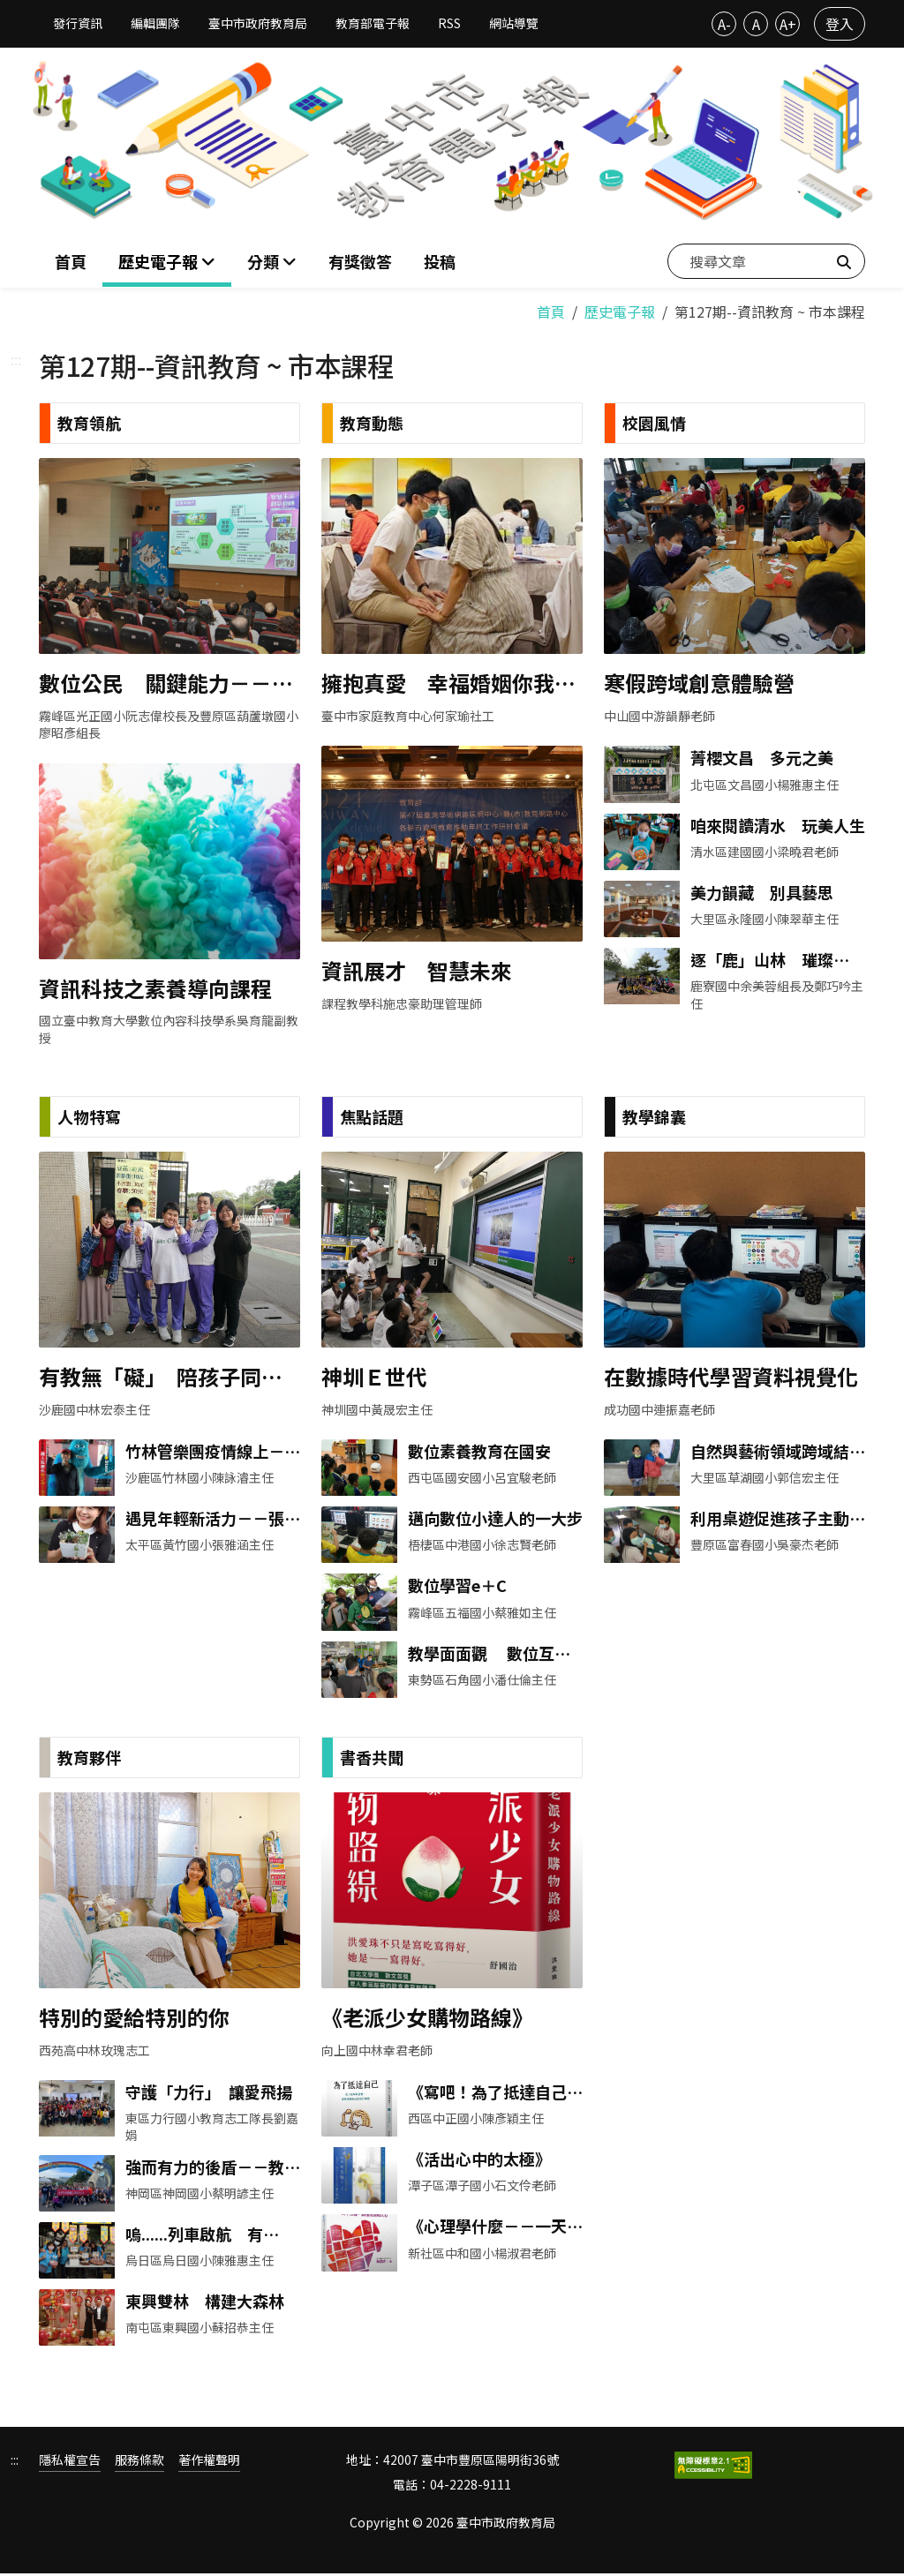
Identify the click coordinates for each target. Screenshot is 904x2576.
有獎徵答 (360, 260)
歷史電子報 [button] (159, 260)
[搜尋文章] (766, 260)
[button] (272, 261)
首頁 (71, 260)
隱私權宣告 (70, 2462)
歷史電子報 (619, 308)
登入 (839, 23)
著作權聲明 (209, 2462)
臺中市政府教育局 (257, 23)
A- (724, 23)
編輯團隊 (155, 23)
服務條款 (139, 2462)
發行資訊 (77, 23)
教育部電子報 (372, 23)
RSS (449, 23)
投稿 (440, 260)
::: (16, 356)
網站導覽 (514, 23)
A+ (788, 23)
